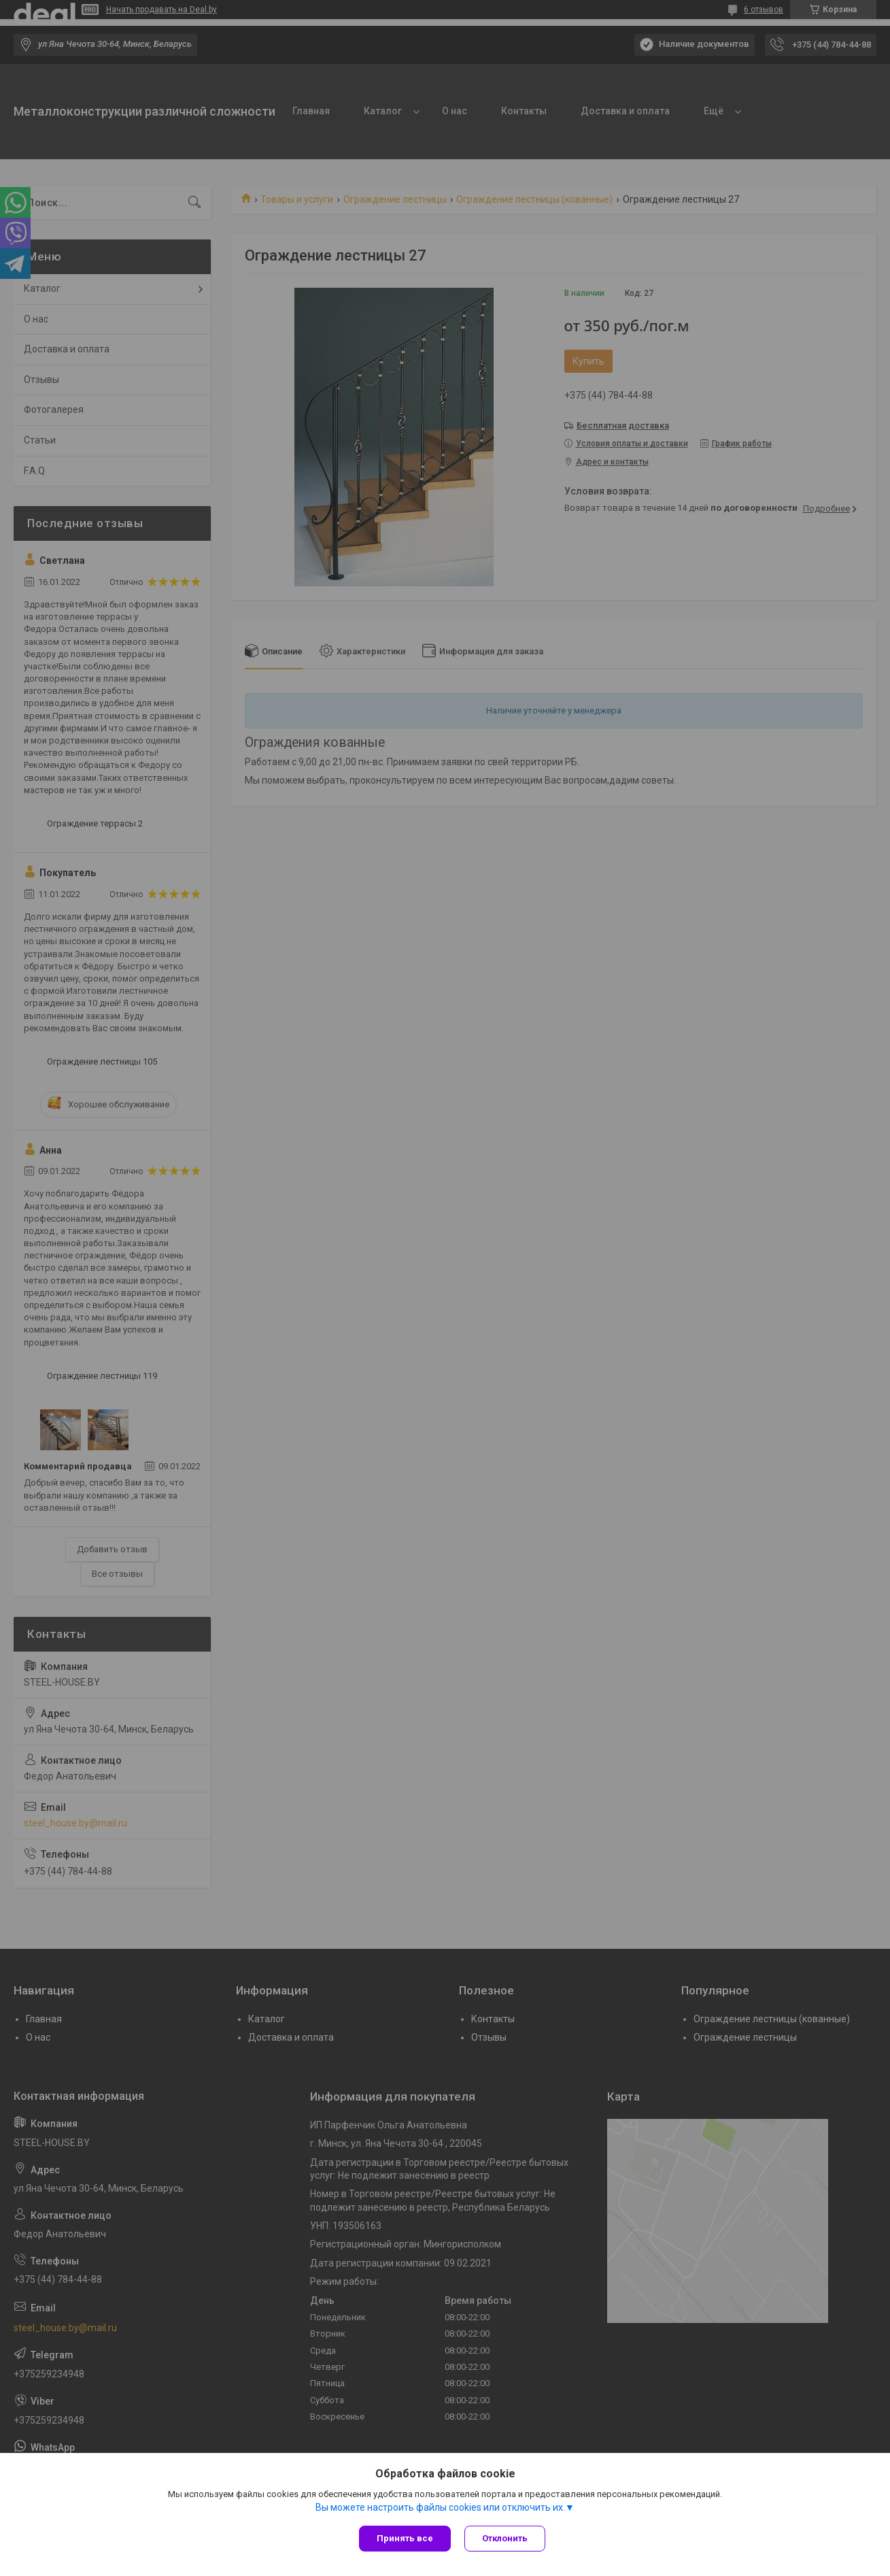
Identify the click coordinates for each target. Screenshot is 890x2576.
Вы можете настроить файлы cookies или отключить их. (440, 2507)
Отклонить (505, 2538)
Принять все (405, 2538)
